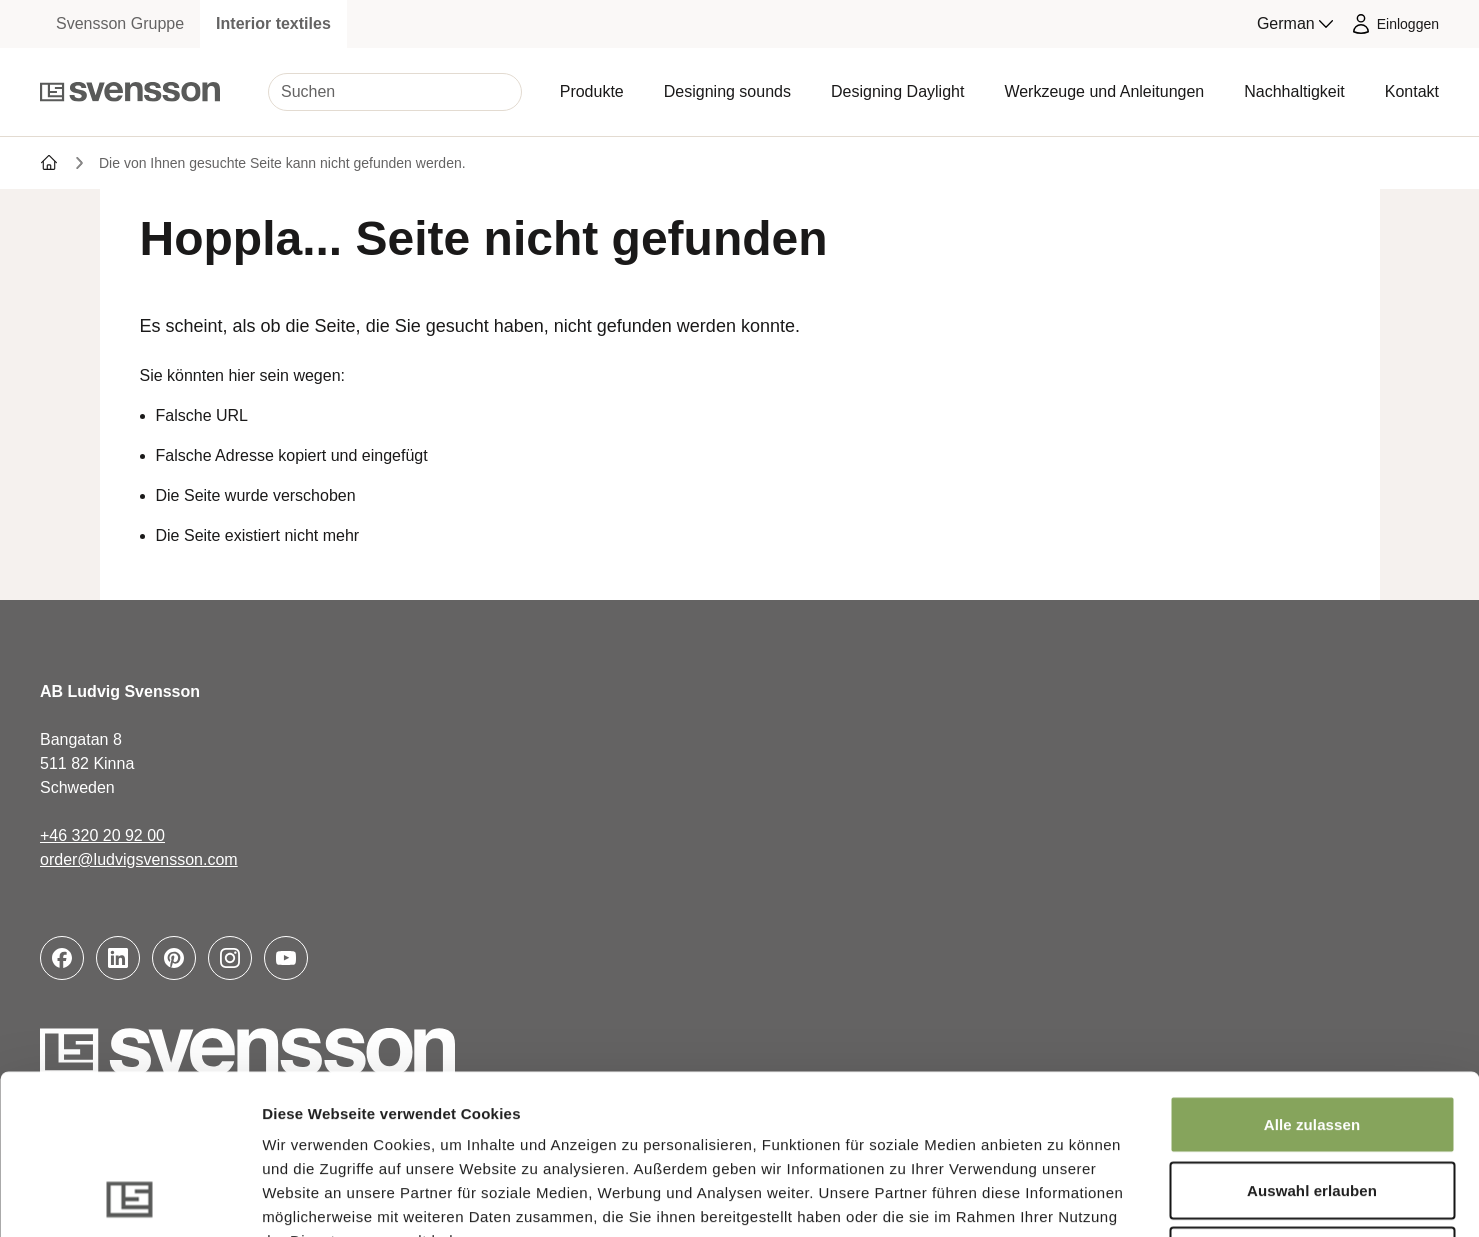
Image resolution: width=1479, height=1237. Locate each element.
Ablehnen (1311, 1105)
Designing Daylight (897, 91)
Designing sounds (727, 91)
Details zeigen (1063, 1197)
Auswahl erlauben (1312, 1040)
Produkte (592, 91)
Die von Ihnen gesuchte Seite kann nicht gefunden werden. (282, 163)
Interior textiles (273, 23)
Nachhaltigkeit (1294, 91)
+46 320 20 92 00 (102, 835)
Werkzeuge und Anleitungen (1104, 91)
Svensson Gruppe (120, 23)
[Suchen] (395, 92)
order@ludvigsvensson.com (139, 859)
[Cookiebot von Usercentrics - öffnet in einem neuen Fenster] (129, 1198)
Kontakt (1412, 91)
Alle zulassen (1312, 974)
